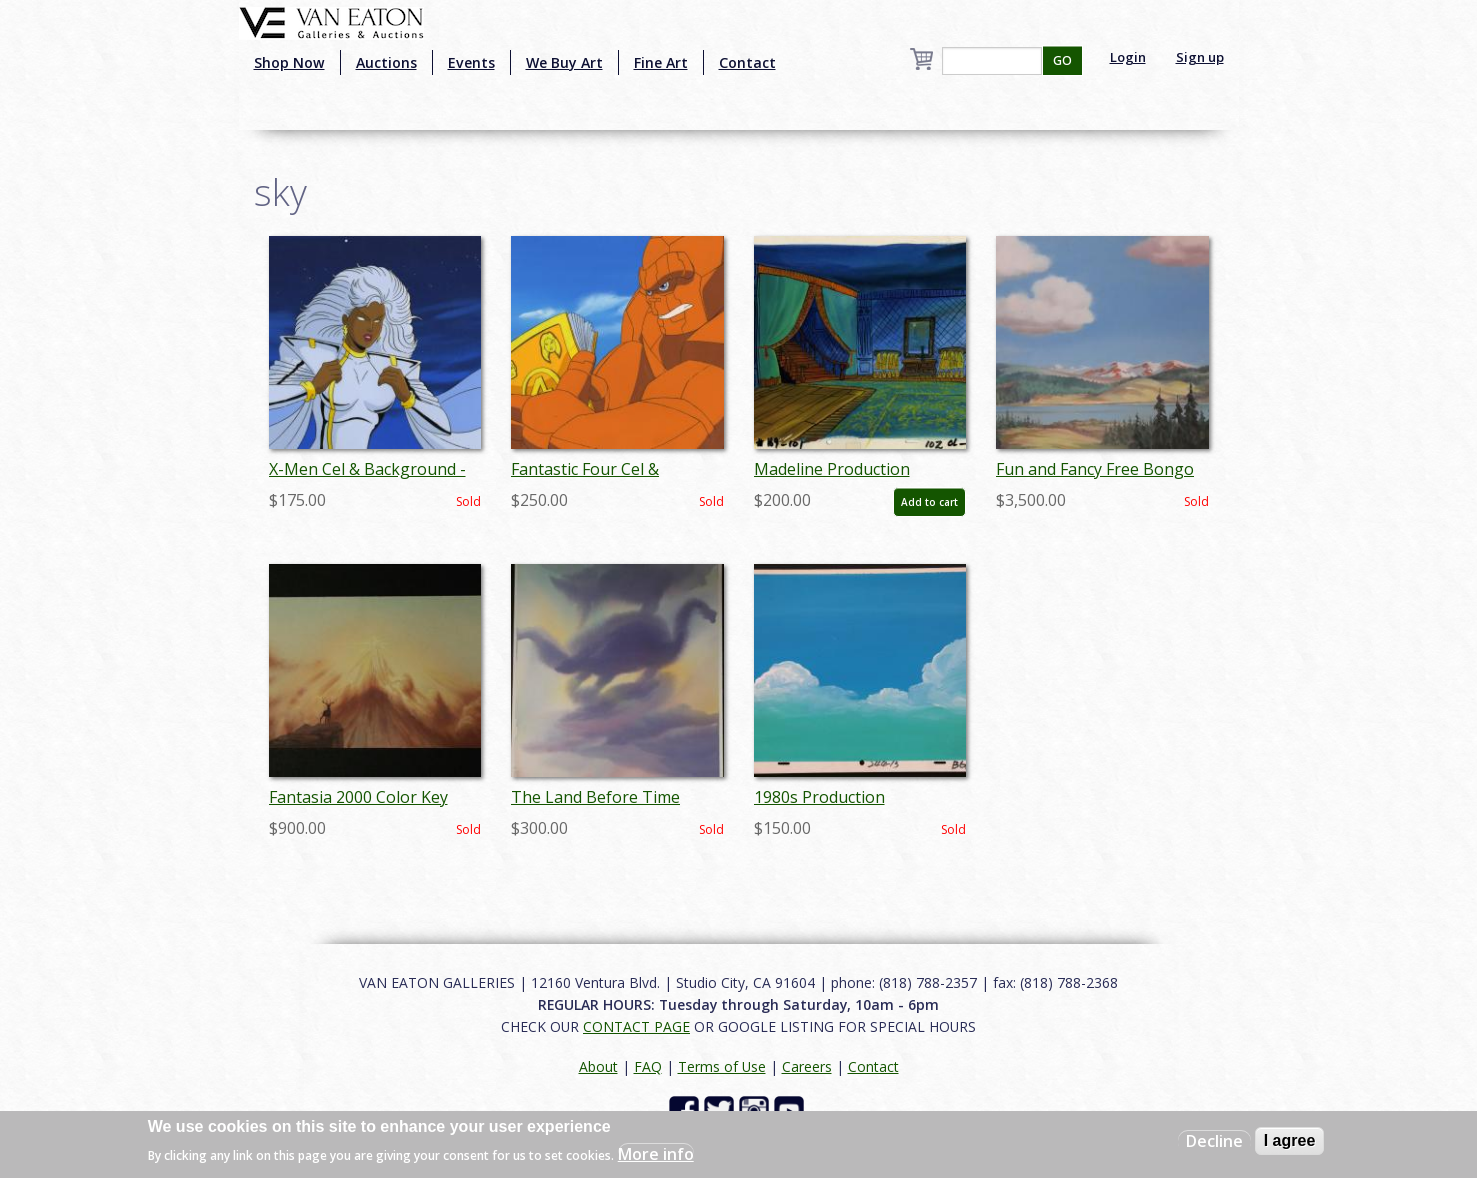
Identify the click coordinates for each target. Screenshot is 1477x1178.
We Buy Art (564, 62)
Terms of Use (722, 1066)
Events (471, 62)
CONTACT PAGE (636, 1026)
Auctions (386, 62)
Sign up (1200, 57)
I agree (1290, 1140)
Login (1128, 57)
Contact (747, 62)
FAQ (648, 1066)
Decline (1214, 1141)
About (598, 1066)
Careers (807, 1066)
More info (656, 1154)
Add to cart (929, 502)
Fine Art (661, 62)
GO (1062, 60)
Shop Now (289, 62)
